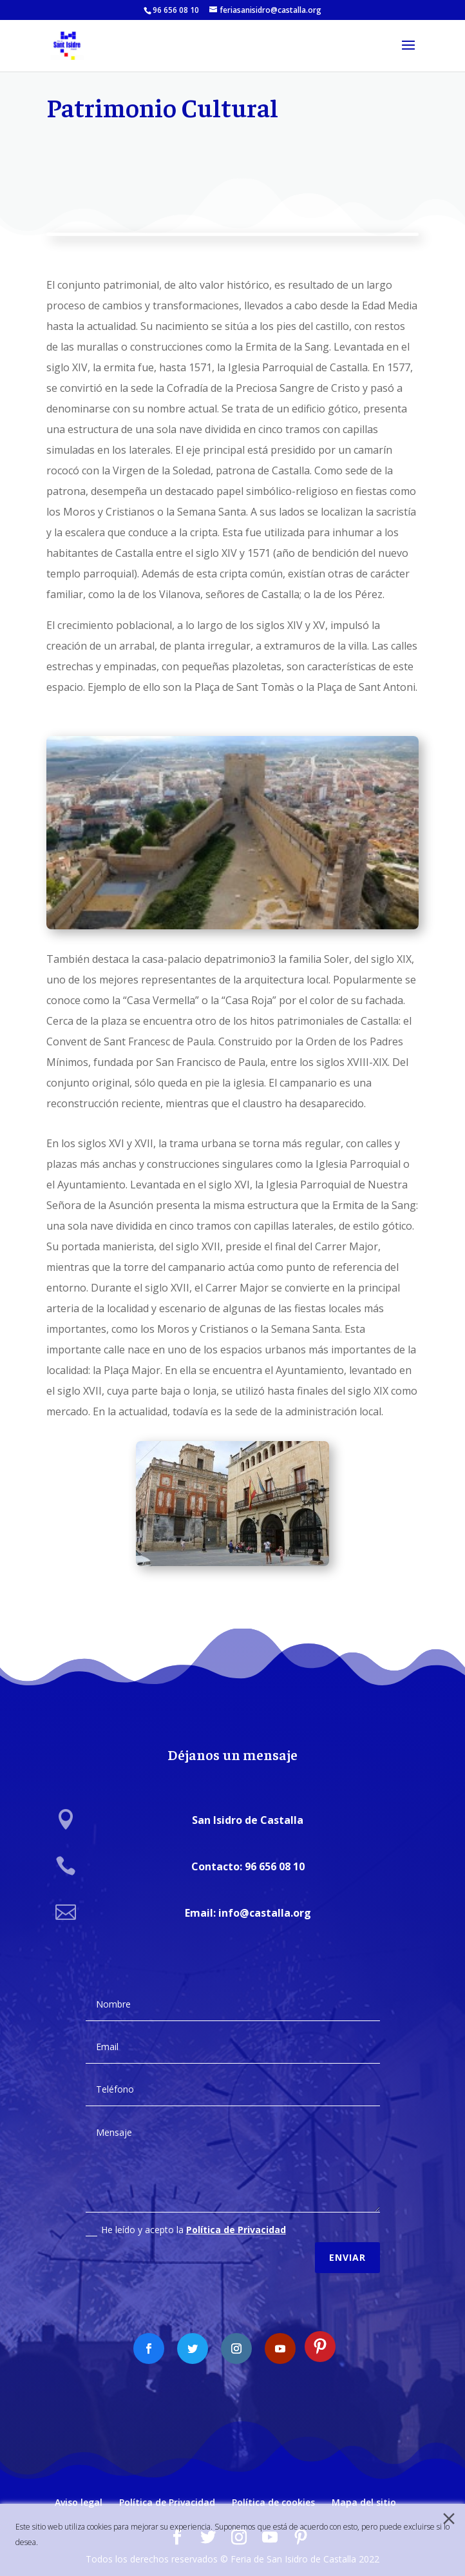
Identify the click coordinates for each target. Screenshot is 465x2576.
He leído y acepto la (186, 2217)
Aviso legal (78, 2502)
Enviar (347, 2245)
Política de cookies (273, 2502)
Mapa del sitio (364, 2502)
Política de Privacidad (236, 2217)
